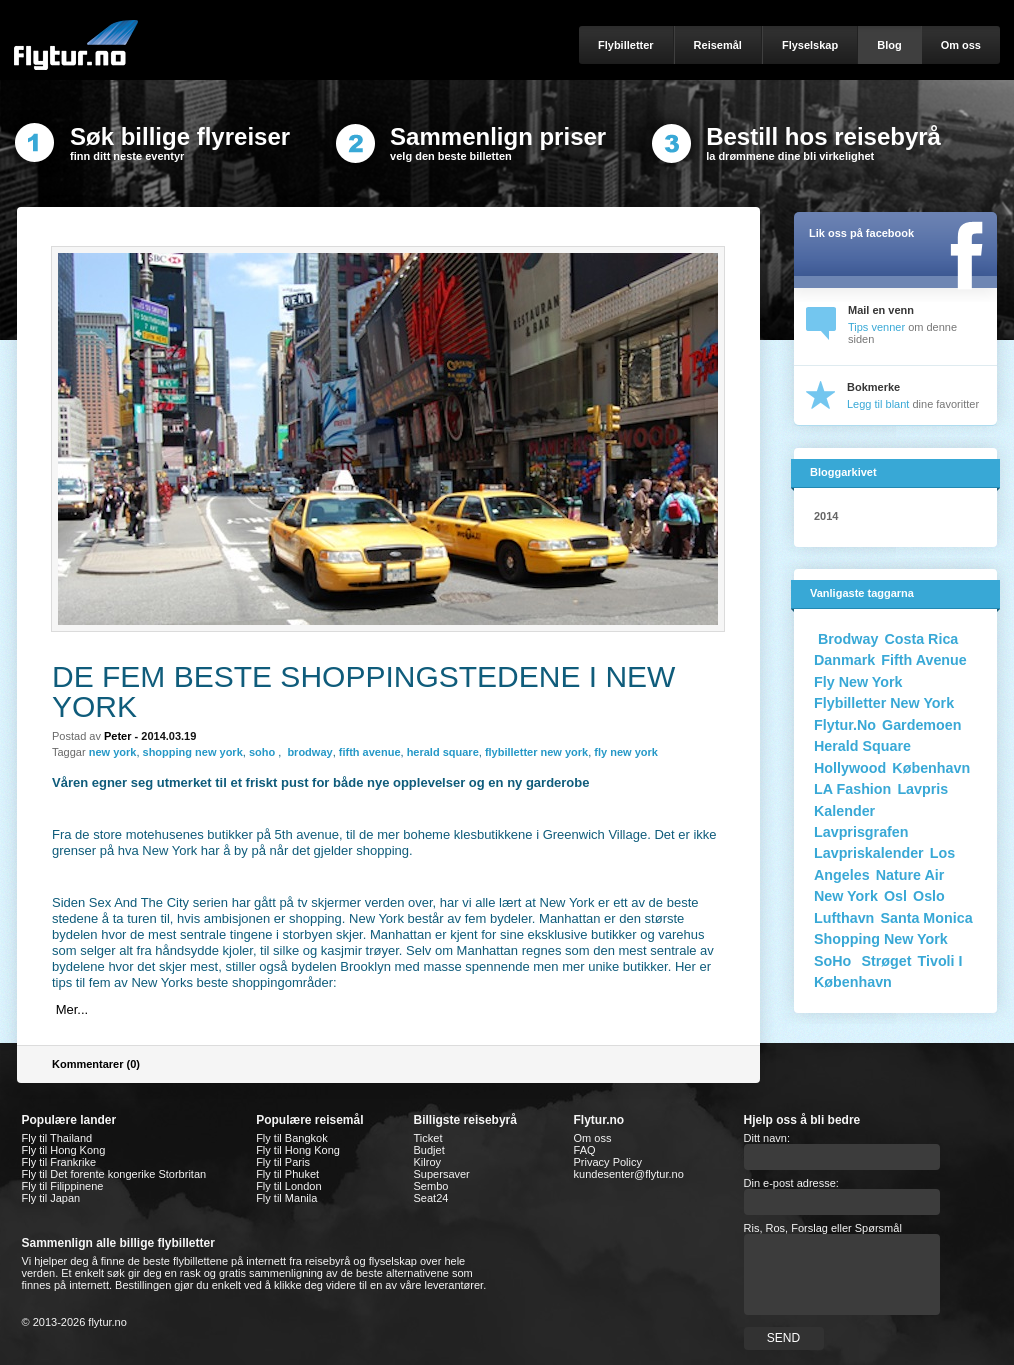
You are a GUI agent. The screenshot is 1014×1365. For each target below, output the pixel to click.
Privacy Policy (608, 1162)
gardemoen (921, 725)
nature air (910, 875)
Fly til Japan (51, 1198)
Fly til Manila (286, 1198)
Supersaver (442, 1174)
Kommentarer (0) (96, 1064)
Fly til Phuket (287, 1174)
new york (113, 752)
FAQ (585, 1150)
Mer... (72, 1009)
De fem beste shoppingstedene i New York (363, 691)
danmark (844, 660)
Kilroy (428, 1162)
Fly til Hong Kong (64, 1150)
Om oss (593, 1138)
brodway (308, 752)
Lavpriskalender (869, 853)
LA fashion (852, 789)
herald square (443, 752)
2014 (826, 516)
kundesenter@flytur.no (629, 1174)
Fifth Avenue (924, 660)
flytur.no (845, 725)
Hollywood (850, 768)
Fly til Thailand (57, 1138)
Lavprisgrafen (861, 832)
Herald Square (862, 746)
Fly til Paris (283, 1162)
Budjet (429, 1150)
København (931, 768)
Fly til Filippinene (63, 1186)
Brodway (846, 639)
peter (118, 736)
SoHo (834, 961)
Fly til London (288, 1186)
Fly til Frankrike (59, 1162)
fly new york (626, 752)
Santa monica (926, 918)
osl (895, 896)
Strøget (886, 961)
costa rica (921, 639)
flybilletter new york (536, 752)
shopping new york (193, 752)
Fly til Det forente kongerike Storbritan (114, 1174)
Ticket (428, 1138)
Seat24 (431, 1198)
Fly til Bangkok (292, 1138)
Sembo (431, 1186)
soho (263, 752)
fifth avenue (370, 752)
